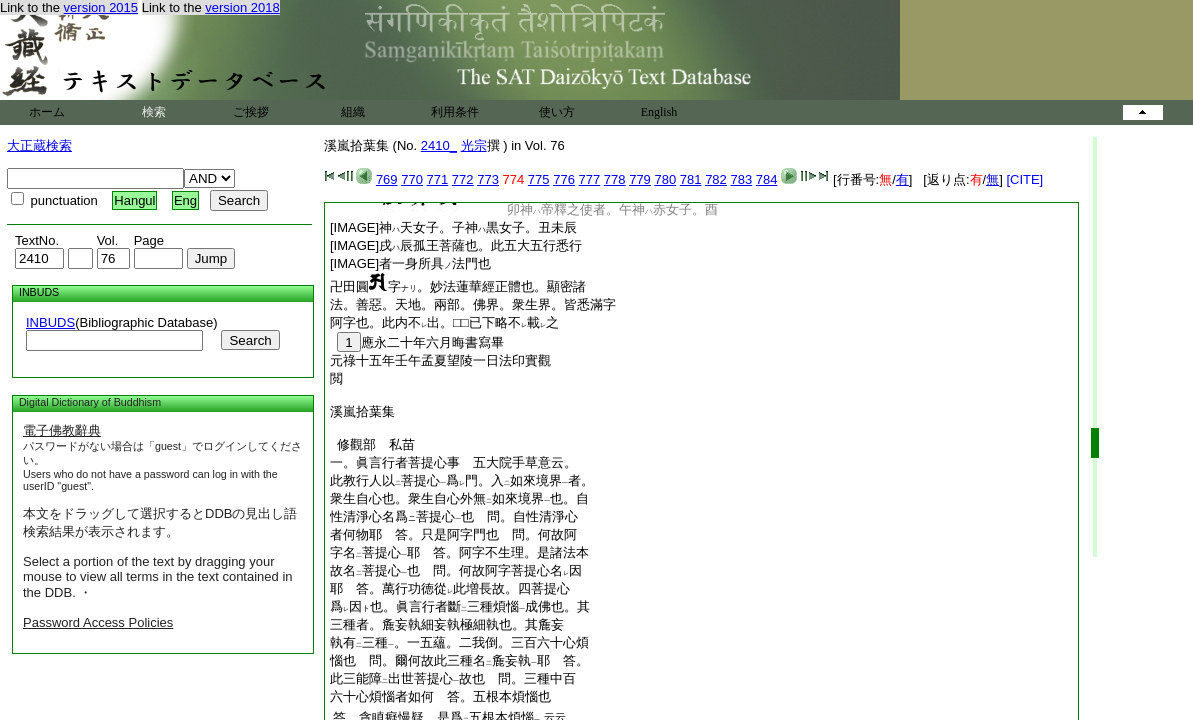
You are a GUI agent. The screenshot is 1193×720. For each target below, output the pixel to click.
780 (665, 179)
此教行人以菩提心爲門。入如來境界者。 (462, 480)
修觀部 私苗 (372, 444)
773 (488, 179)
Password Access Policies (98, 622)
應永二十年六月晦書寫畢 (417, 342)
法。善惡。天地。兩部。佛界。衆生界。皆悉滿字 (473, 304)
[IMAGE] (453, 227)
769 (387, 179)
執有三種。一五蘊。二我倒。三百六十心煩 (459, 642)
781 (691, 179)
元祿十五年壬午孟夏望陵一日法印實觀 (440, 360)
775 (539, 179)
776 (564, 179)
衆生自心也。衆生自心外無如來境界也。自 (459, 498)
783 (741, 179)
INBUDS (50, 322)
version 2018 (242, 7)
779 (640, 179)
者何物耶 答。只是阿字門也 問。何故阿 (453, 534)
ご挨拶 (251, 112)
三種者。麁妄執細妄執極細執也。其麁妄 (447, 624)
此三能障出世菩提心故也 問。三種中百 (453, 678)
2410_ (439, 145)
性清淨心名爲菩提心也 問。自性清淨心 (454, 516)
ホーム (47, 112)
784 (767, 179)
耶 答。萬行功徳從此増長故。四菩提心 (450, 588)
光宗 (474, 145)
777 (590, 179)
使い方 (557, 112)
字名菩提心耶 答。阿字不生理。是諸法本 (459, 552)
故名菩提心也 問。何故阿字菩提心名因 (456, 570)
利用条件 (455, 112)
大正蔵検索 (39, 145)
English (659, 112)
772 (463, 179)
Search (250, 340)
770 (412, 179)
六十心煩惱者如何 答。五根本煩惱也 (440, 696)
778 (615, 179)
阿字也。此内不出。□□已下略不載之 (444, 322)
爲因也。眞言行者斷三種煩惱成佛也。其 (460, 606)
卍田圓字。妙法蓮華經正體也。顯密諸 (458, 286)
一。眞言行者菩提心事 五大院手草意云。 (453, 462)
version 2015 (101, 7)
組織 (353, 112)
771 (438, 179)
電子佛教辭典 (62, 430)
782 (716, 179)
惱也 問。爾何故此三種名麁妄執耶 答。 (459, 660)
